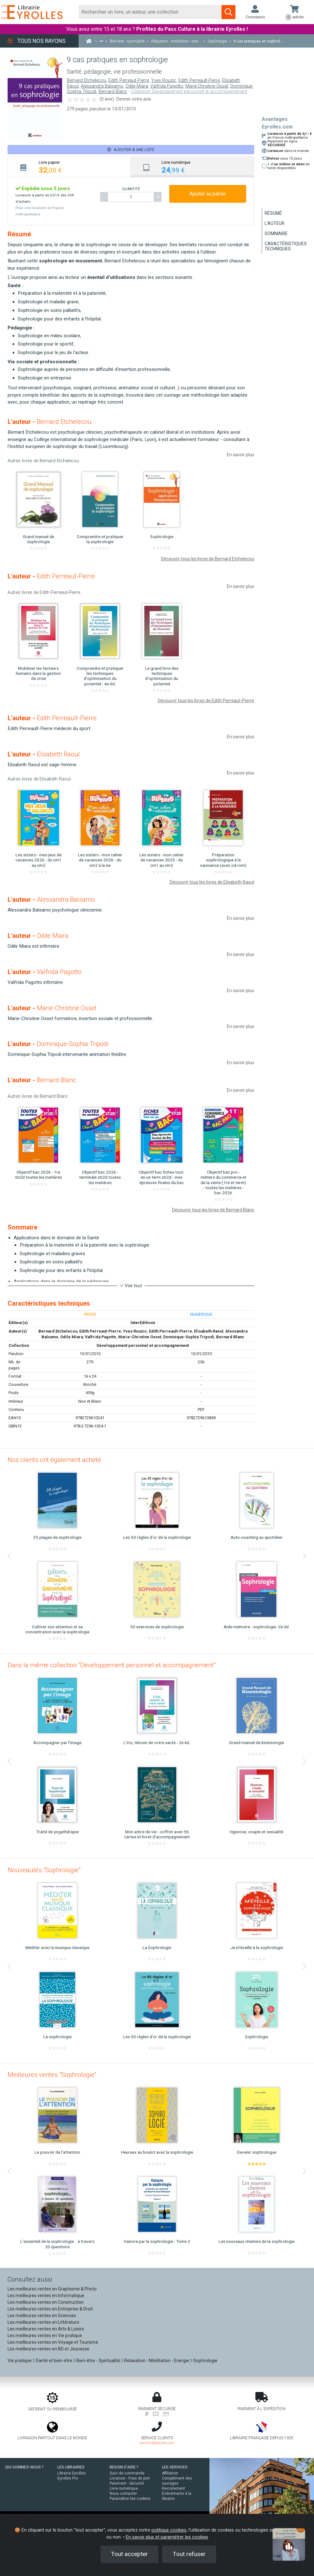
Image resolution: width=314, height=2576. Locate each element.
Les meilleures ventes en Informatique (46, 2295)
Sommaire (276, 233)
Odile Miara (136, 86)
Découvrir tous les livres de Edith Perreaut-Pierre (206, 700)
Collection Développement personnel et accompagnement (189, 91)
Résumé (273, 213)
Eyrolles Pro (67, 2478)
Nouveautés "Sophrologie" (44, 1870)
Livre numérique (124, 2488)
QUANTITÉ (131, 189)
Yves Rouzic (163, 80)
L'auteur (275, 223)
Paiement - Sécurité (127, 2483)
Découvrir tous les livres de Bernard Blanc (213, 1209)
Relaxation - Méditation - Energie (156, 2360)
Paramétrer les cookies (130, 2498)
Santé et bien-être (54, 2360)
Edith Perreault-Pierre (199, 80)
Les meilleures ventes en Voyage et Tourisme (53, 2342)
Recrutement (173, 2488)
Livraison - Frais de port (130, 2478)
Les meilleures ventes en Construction (46, 2302)
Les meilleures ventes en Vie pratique (45, 2335)
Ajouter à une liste (130, 149)
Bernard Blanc (113, 91)
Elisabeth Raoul (208, 1331)
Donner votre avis (133, 99)
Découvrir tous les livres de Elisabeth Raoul (212, 882)
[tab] (69, 167)
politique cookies (168, 2530)
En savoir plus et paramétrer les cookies (167, 2537)
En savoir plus (240, 454)
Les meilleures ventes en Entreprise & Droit (50, 2308)
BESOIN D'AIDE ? (124, 2467)
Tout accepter (129, 2554)
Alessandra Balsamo (102, 86)
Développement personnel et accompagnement (143, 1345)
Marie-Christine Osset (206, 86)
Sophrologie (205, 2360)
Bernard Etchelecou (86, 80)
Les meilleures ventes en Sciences (42, 2315)
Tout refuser (189, 2554)
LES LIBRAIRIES (71, 2467)
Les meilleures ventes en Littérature (43, 2322)
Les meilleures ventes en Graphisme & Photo (52, 2288)
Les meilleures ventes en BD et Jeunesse (48, 2348)
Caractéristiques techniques (286, 246)
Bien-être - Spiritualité (98, 2360)
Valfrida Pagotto (166, 86)
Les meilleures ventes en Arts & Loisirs (46, 2328)
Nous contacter (123, 2493)
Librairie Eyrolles (71, 2473)
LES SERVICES (175, 2467)
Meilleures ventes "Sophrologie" (52, 2075)
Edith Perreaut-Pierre (128, 80)
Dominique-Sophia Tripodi (188, 1336)
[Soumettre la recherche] (228, 12)
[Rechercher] (150, 12)
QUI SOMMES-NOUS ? (24, 2467)
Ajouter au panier (207, 194)
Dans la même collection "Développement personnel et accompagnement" (111, 1665)
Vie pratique (20, 2360)
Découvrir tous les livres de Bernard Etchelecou (207, 558)
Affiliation (170, 2473)
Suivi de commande (127, 2473)
